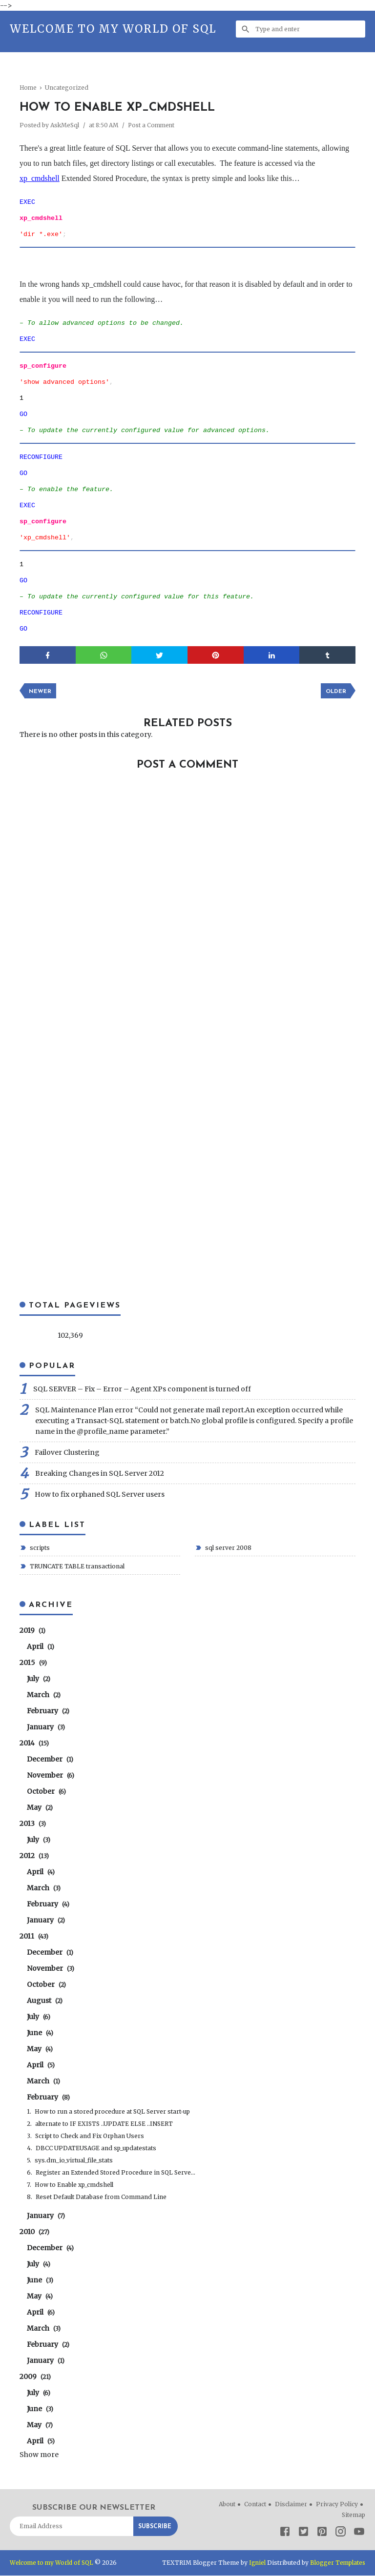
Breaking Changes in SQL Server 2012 (99, 1473)
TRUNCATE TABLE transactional (76, 1566)
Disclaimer (291, 2504)
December (50, 1759)
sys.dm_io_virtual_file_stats (74, 2160)
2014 (34, 1743)
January (46, 1727)
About (227, 2504)
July (38, 1679)
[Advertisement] (197, 75)
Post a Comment (153, 125)
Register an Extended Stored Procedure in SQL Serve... (115, 2173)
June (40, 2033)
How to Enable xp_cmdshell (74, 2185)
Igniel (256, 2563)
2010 (34, 2232)
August (44, 2001)
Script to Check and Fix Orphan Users (89, 2136)
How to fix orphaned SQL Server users (100, 1494)
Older (335, 692)
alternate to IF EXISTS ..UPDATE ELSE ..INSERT (104, 2124)
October (46, 1791)
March (44, 1695)
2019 (32, 1630)
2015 (33, 1663)
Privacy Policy (337, 2504)
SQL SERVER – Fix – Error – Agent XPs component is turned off (142, 1389)
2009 (35, 2377)
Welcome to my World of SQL (113, 29)
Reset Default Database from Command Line (101, 2197)
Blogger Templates (337, 2563)
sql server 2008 (227, 1548)
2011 (34, 1936)
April (40, 1647)
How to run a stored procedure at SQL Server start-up (112, 2112)
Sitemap (353, 2515)
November (50, 1775)
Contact (255, 2504)
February (48, 1711)
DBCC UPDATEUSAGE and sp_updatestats (96, 2148)
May (40, 1807)
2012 (34, 1856)
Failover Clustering (67, 1452)
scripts (39, 1548)
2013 (33, 1824)
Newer (40, 692)
